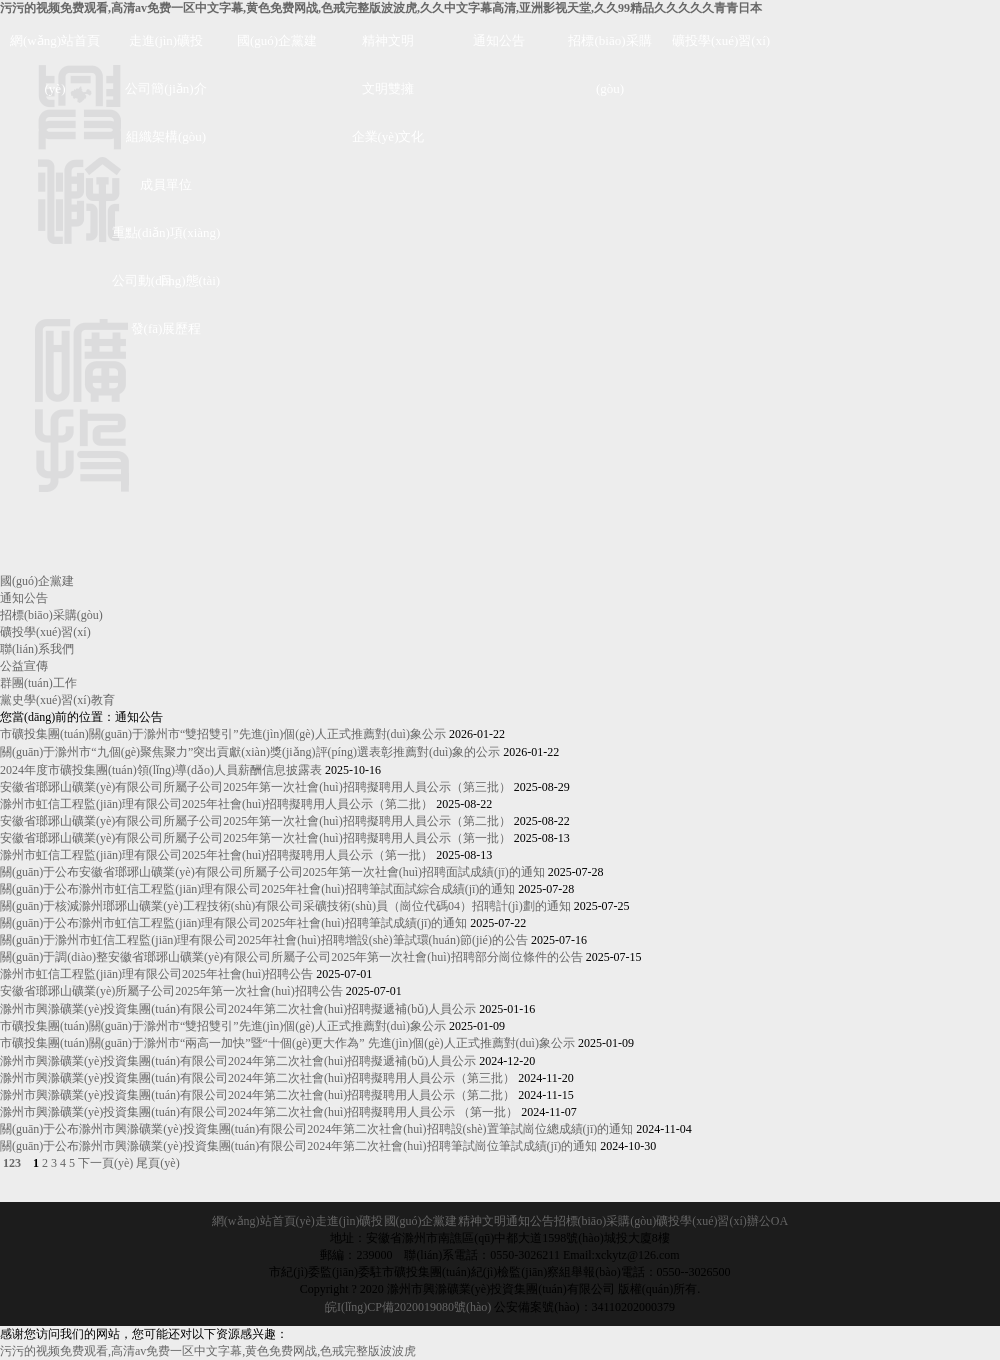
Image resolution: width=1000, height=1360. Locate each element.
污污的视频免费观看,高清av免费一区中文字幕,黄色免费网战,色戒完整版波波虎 (208, 1351)
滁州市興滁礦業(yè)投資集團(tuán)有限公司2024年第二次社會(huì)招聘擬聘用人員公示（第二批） (257, 1095)
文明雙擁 (388, 88)
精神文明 (388, 40)
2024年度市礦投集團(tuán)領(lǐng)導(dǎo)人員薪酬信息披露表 (161, 770)
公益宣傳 (24, 666)
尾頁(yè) (157, 1163)
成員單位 (166, 184)
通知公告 (499, 40)
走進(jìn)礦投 (166, 40)
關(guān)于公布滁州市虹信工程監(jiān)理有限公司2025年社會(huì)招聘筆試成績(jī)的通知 (233, 923)
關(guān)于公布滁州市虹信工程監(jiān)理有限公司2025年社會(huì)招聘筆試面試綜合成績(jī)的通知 (257, 889)
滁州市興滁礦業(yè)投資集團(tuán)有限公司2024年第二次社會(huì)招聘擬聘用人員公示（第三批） (257, 1078)
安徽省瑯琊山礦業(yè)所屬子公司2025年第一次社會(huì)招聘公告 (171, 991)
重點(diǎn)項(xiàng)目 (166, 241)
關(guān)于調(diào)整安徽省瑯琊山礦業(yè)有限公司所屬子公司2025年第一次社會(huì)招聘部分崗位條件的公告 (291, 957)
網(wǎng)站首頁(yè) (55, 49)
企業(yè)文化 (388, 136)
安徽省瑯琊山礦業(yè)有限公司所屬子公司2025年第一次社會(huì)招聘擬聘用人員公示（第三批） (255, 787)
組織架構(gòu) (166, 136)
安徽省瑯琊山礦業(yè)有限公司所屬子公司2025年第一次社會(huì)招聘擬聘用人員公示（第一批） (255, 838)
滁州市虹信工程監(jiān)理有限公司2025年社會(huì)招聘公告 (156, 974)
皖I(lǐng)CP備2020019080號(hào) (408, 1307)
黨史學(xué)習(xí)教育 (57, 700)
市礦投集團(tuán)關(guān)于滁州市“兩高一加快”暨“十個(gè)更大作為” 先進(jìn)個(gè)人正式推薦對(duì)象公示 (287, 1043)
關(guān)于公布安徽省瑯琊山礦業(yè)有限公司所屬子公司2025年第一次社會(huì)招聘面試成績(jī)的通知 (272, 872)
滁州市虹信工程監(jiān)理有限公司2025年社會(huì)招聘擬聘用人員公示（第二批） (216, 804)
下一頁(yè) (105, 1163)
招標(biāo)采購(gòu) (609, 49)
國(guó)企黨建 (277, 40)
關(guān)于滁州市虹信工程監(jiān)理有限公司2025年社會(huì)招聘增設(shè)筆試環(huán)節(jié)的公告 (264, 940)
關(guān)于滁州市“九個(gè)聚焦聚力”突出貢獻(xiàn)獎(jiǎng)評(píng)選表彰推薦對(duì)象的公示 (250, 752)
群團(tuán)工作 (38, 683)
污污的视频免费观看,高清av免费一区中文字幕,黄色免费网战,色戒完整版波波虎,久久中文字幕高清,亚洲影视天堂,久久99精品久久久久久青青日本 (381, 8)
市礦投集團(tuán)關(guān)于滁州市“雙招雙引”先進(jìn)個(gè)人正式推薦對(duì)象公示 (223, 734)
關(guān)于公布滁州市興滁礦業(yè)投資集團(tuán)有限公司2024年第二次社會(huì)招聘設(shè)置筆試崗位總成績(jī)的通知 (316, 1129)
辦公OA (767, 1221)
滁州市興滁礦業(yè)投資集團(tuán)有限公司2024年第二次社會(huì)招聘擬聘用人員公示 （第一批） (259, 1112)
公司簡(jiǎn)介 (165, 88)
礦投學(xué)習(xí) (721, 40)
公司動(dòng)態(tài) (166, 280)
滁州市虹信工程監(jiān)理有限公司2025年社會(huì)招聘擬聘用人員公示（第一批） (216, 855)
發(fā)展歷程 (166, 328)
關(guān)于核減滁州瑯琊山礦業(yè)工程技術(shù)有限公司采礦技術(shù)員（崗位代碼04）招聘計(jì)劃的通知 (285, 906)
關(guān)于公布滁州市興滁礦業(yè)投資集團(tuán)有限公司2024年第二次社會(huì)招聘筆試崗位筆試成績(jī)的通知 (298, 1146)
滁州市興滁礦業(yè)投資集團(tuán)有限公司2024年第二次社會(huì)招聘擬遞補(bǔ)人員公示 (238, 1009)
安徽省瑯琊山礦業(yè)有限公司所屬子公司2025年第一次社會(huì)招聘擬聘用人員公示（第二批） (255, 821)
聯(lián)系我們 (37, 649)
